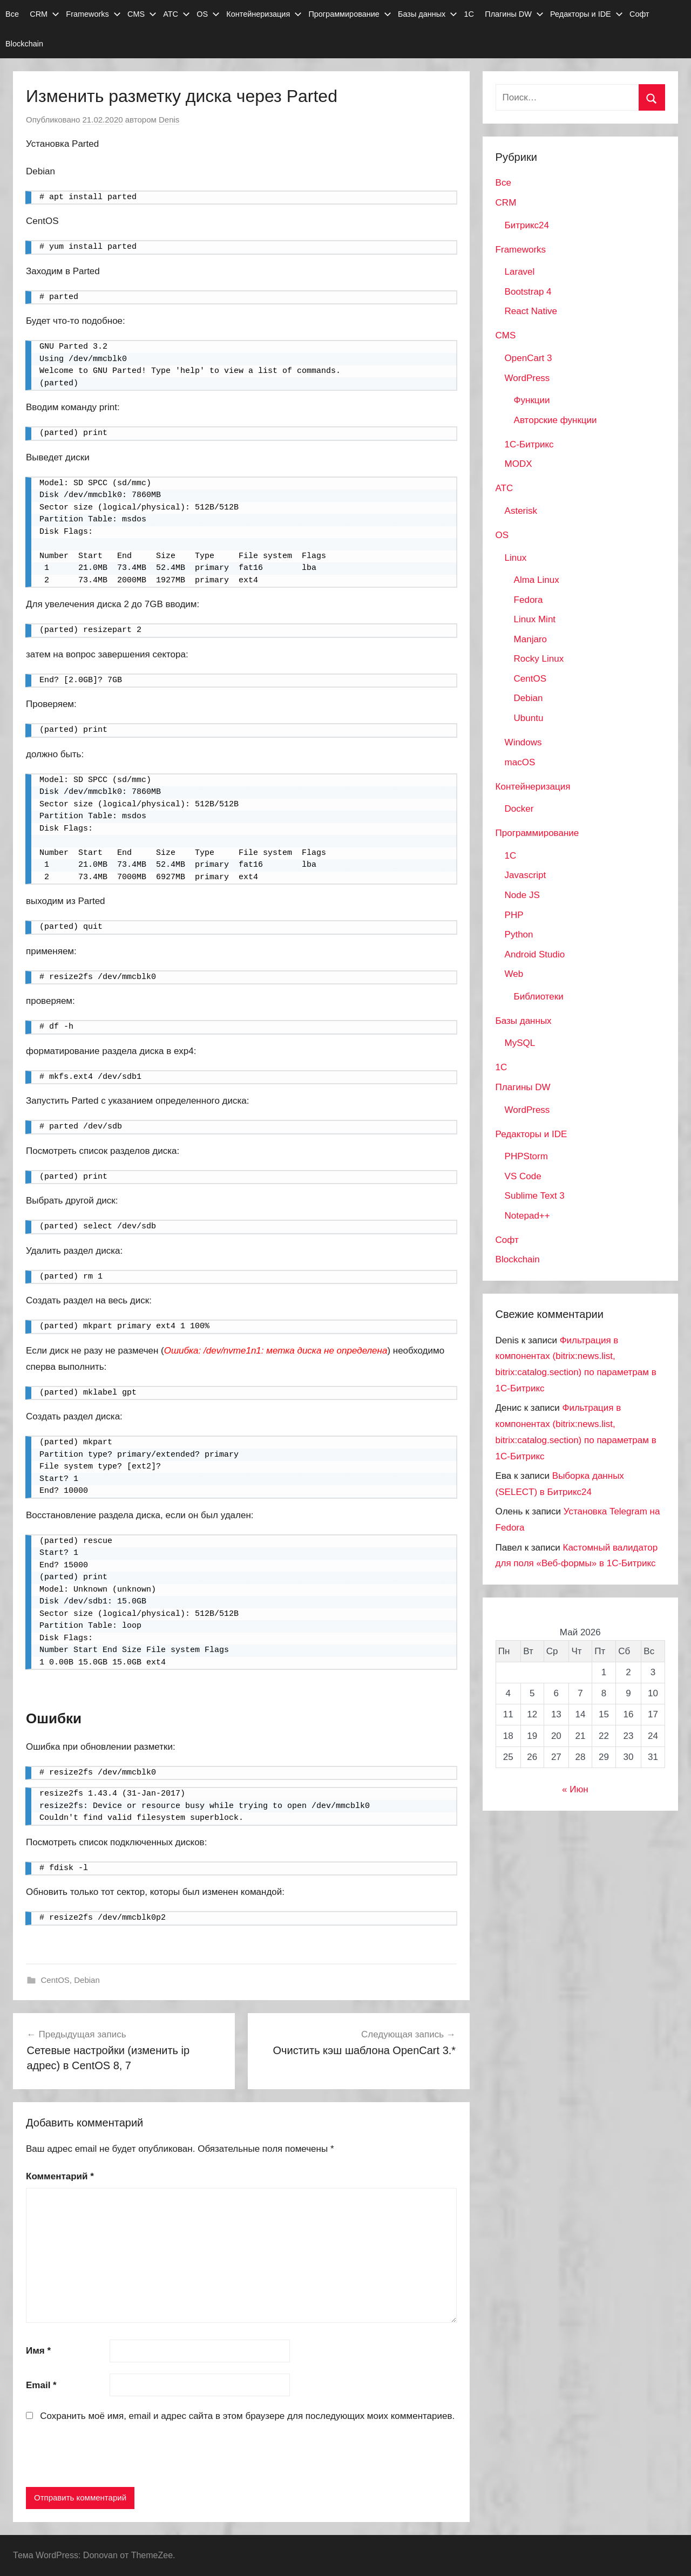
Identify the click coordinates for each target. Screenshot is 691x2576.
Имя (38, 2351)
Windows (523, 742)
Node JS (522, 895)
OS (208, 14)
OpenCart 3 (528, 358)
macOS (520, 762)
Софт (639, 14)
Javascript (525, 875)
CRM (44, 14)
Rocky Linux (539, 659)
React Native (531, 311)
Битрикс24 (527, 225)
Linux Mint (534, 619)
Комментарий (60, 2176)
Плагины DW (514, 14)
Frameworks (93, 14)
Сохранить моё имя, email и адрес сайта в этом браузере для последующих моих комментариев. (247, 2416)
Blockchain (24, 43)
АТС (176, 14)
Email (41, 2385)
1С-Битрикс (529, 444)
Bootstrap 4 (528, 292)
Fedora (528, 600)
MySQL (520, 1043)
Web (514, 974)
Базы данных (427, 14)
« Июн (575, 1789)
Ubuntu (529, 718)
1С (469, 14)
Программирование (349, 14)
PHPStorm (526, 1156)
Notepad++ (527, 1216)
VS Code (523, 1176)
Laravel (520, 272)
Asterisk (521, 511)
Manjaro (530, 639)
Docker (519, 809)
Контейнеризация (264, 14)
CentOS (55, 1979)
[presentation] (108, 2457)
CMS (142, 14)
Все (12, 14)
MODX (518, 464)
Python (519, 934)
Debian (87, 1979)
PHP (514, 915)
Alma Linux (536, 580)
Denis (169, 119)
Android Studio (535, 954)
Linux (516, 558)
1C (511, 856)
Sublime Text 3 (535, 1196)
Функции (532, 400)
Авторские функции (555, 420)
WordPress (527, 378)
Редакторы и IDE (586, 14)
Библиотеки (539, 996)
